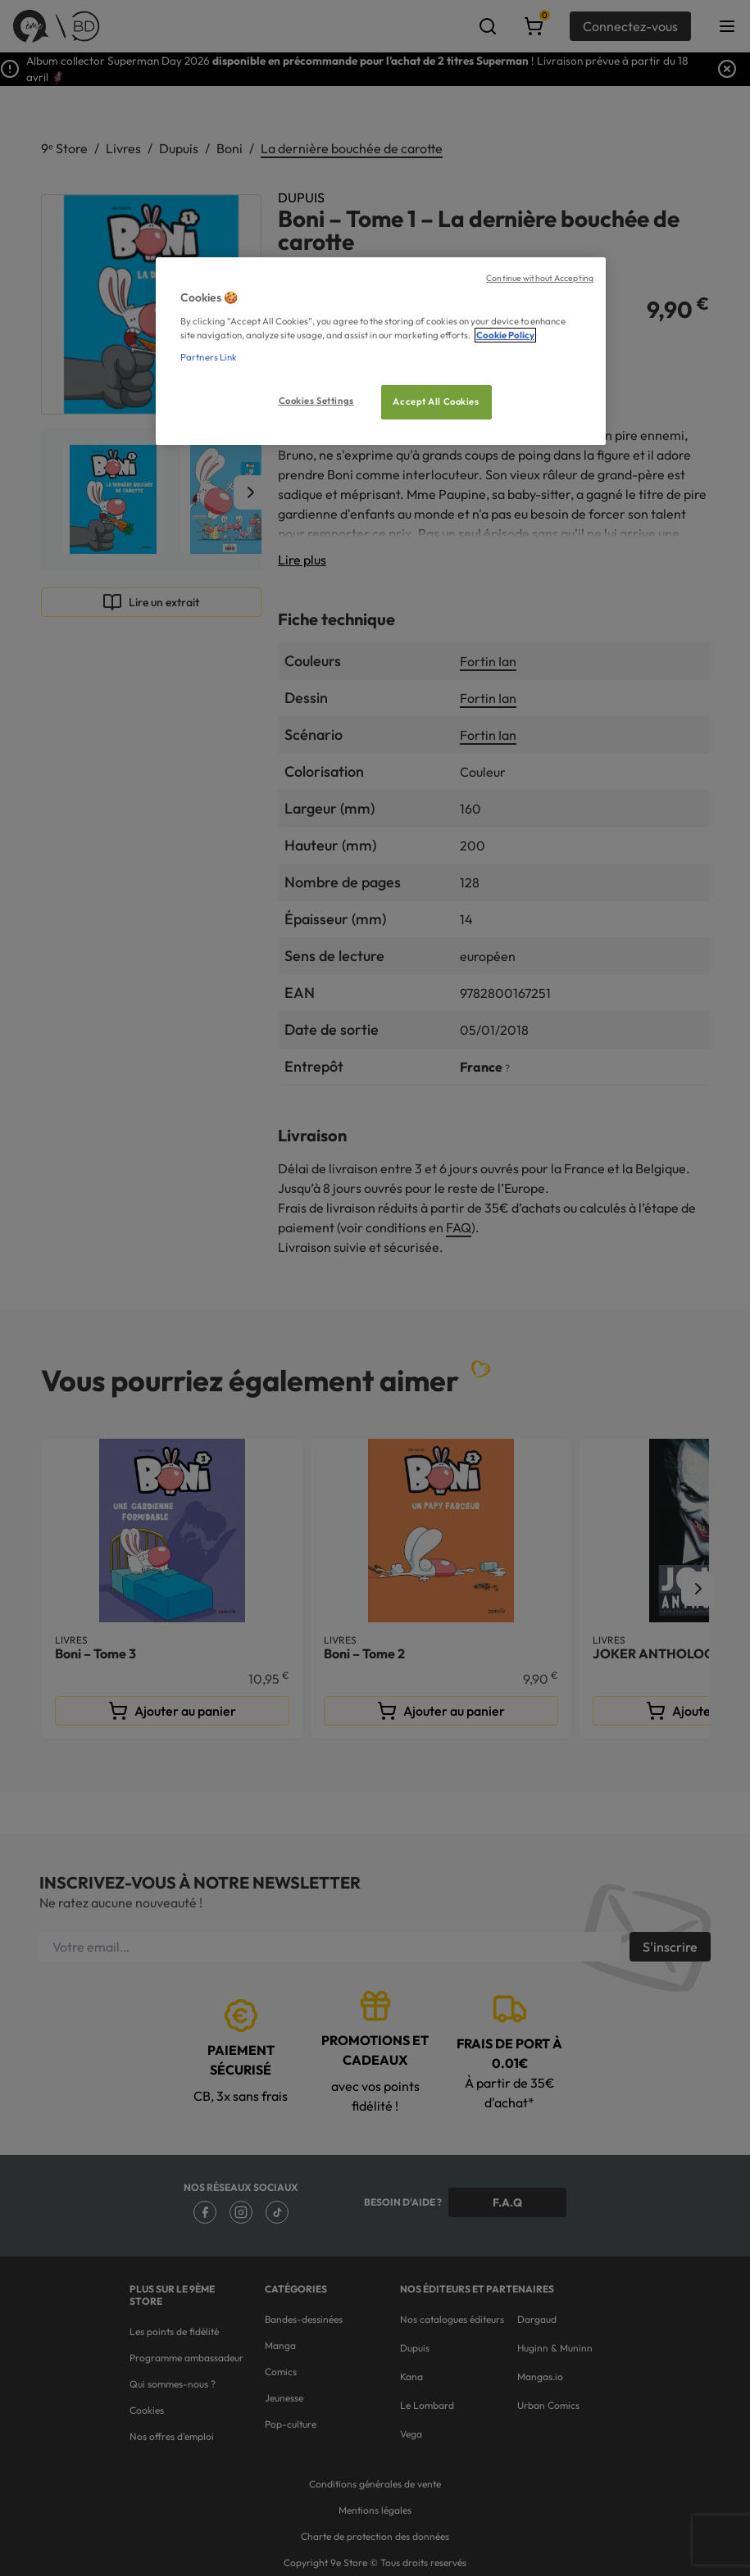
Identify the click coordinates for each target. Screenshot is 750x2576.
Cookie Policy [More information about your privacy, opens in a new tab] (505, 335)
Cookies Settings (316, 400)
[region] (381, 351)
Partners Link (208, 357)
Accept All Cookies (436, 401)
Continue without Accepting (539, 277)
